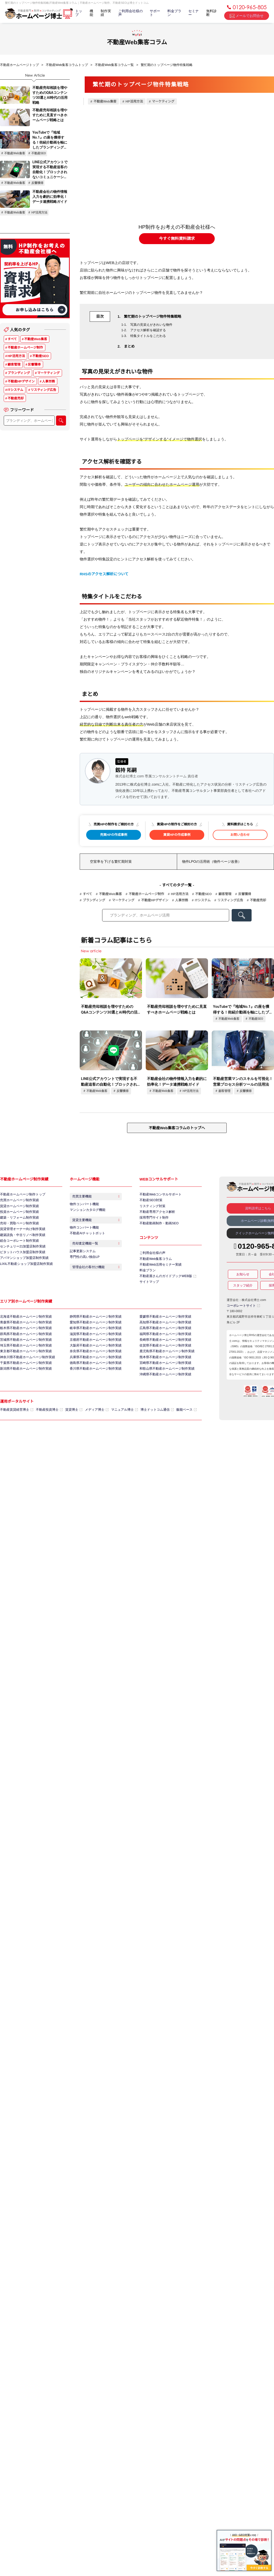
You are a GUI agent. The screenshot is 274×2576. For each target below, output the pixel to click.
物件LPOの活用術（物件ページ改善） (211, 861)
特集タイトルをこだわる (148, 336)
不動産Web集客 (35, 339)
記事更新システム (82, 1258)
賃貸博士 (69, 1419)
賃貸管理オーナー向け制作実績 (21, 1231)
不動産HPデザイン (21, 381)
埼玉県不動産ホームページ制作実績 (24, 1352)
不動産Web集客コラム (154, 1261)
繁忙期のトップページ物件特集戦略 (152, 317)
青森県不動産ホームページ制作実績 (24, 1327)
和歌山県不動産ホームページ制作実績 (164, 1377)
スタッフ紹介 (243, 1286)
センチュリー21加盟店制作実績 (21, 1250)
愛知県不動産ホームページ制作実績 (94, 1327)
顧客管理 (13, 365)
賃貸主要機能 (96, 1223)
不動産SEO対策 (150, 1200)
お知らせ (243, 1275)
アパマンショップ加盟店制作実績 (22, 1262)
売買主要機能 (96, 1197)
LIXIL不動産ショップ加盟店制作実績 (24, 1269)
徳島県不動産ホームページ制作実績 (94, 1371)
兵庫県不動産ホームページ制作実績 (94, 1364)
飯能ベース (175, 1419)
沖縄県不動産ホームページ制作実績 (163, 1383)
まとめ (129, 346)
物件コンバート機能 (83, 1205)
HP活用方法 (16, 356)
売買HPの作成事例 (113, 835)
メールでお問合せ (247, 17)
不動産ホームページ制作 (25, 348)
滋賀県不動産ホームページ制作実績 (94, 1340)
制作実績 (107, 15)
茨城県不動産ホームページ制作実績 (24, 1346)
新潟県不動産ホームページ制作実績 (24, 1377)
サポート (155, 15)
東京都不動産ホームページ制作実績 (24, 1358)
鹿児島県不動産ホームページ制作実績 (164, 1358)
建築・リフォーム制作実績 (18, 1219)
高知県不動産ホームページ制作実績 (163, 1327)
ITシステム (15, 390)
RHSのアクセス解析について (104, 574)
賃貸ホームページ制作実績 (18, 1206)
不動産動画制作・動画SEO (157, 1225)
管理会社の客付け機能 (96, 1276)
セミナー (194, 15)
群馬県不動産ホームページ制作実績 (24, 1340)
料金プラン (174, 15)
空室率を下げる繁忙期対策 (111, 861)
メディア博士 (91, 1419)
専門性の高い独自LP (83, 1264)
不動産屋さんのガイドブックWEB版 (165, 1279)
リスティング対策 (151, 1206)
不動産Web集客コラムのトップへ (177, 1128)
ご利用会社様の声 (131, 15)
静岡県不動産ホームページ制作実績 (94, 1321)
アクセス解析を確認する (148, 330)
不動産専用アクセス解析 (155, 1213)
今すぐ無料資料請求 (177, 238)
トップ (79, 15)
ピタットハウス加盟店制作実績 (21, 1256)
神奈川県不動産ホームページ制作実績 (25, 1364)
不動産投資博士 (46, 1419)
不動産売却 (15, 398)
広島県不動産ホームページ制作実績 (163, 1333)
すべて (12, 339)
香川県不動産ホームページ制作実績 (94, 1377)
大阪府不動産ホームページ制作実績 (94, 1352)
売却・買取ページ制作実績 (18, 1225)
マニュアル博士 (117, 1419)
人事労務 (48, 381)
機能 (92, 15)
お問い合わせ (240, 835)
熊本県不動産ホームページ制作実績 (163, 1364)
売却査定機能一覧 (96, 1249)
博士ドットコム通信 (147, 1419)
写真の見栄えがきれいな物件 (151, 324)
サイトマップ (148, 1286)
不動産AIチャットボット (86, 1237)
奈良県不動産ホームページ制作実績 (94, 1358)
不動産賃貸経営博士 (15, 1419)
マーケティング (48, 373)
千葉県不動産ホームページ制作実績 (24, 1371)
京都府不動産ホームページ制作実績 (94, 1346)
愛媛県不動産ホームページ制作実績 (163, 1321)
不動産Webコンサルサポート (158, 1194)
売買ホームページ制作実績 (18, 1200)
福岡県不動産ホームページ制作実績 (163, 1340)
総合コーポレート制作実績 (18, 1244)
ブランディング (18, 373)
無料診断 (211, 15)
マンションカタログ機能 (86, 1211)
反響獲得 (34, 365)
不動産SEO (40, 356)
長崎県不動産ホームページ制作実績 (163, 1346)
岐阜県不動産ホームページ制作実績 (94, 1333)
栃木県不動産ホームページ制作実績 (24, 1333)
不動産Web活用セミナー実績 (158, 1267)
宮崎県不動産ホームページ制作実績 (163, 1371)
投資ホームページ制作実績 (18, 1213)
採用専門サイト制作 (152, 1219)
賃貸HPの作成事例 (176, 835)
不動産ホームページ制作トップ (21, 1194)
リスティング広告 (43, 390)
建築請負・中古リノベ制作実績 (21, 1237)
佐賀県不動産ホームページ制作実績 (163, 1352)
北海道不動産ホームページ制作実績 (24, 1321)
